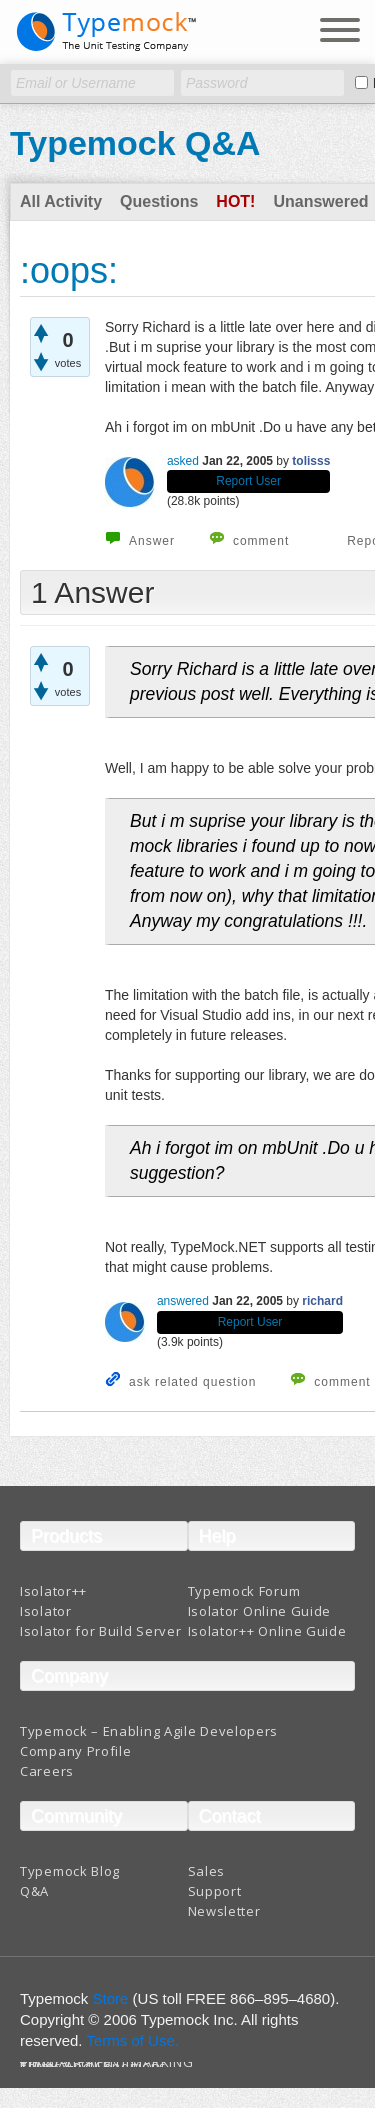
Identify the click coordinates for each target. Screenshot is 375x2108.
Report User (248, 481)
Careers (47, 1771)
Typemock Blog (70, 1871)
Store (111, 1998)
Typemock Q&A (135, 143)
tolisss (311, 461)
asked (183, 461)
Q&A (34, 1891)
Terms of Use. (132, 2040)
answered (183, 1301)
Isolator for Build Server (101, 1631)
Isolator (46, 1611)
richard (322, 1301)
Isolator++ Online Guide (267, 1631)
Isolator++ (53, 1591)
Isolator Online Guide (260, 1611)
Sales (207, 1871)
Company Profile (76, 1751)
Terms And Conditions (93, 2066)
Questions (159, 201)
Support (215, 1891)
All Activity (61, 201)
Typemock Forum (244, 1591)
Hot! (235, 201)
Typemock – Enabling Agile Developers (149, 1731)
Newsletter (224, 1911)
